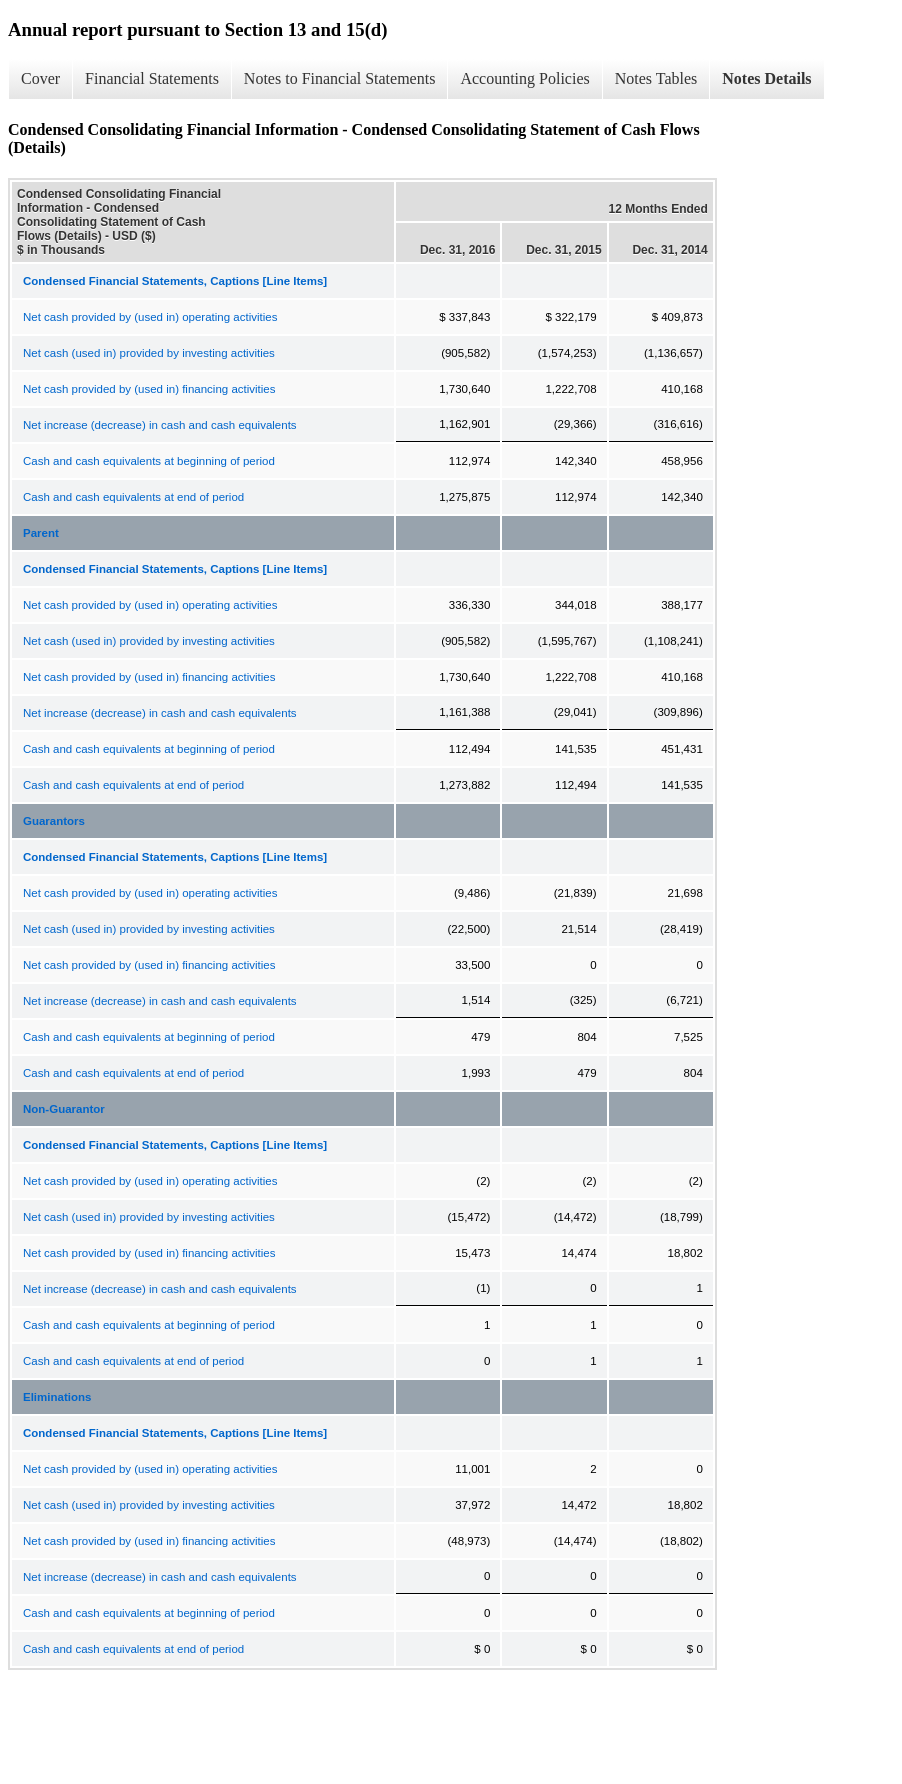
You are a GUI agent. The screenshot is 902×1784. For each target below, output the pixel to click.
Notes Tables (656, 78)
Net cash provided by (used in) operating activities (150, 317)
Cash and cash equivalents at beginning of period (149, 461)
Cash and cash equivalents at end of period (133, 497)
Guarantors (54, 821)
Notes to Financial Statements (340, 78)
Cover (40, 78)
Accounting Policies (524, 78)
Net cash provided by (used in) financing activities (149, 389)
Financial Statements (152, 78)
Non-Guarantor (64, 1109)
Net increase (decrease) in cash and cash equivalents (160, 425)
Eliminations (57, 1397)
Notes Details (766, 78)
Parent (41, 533)
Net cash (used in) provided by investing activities (149, 353)
